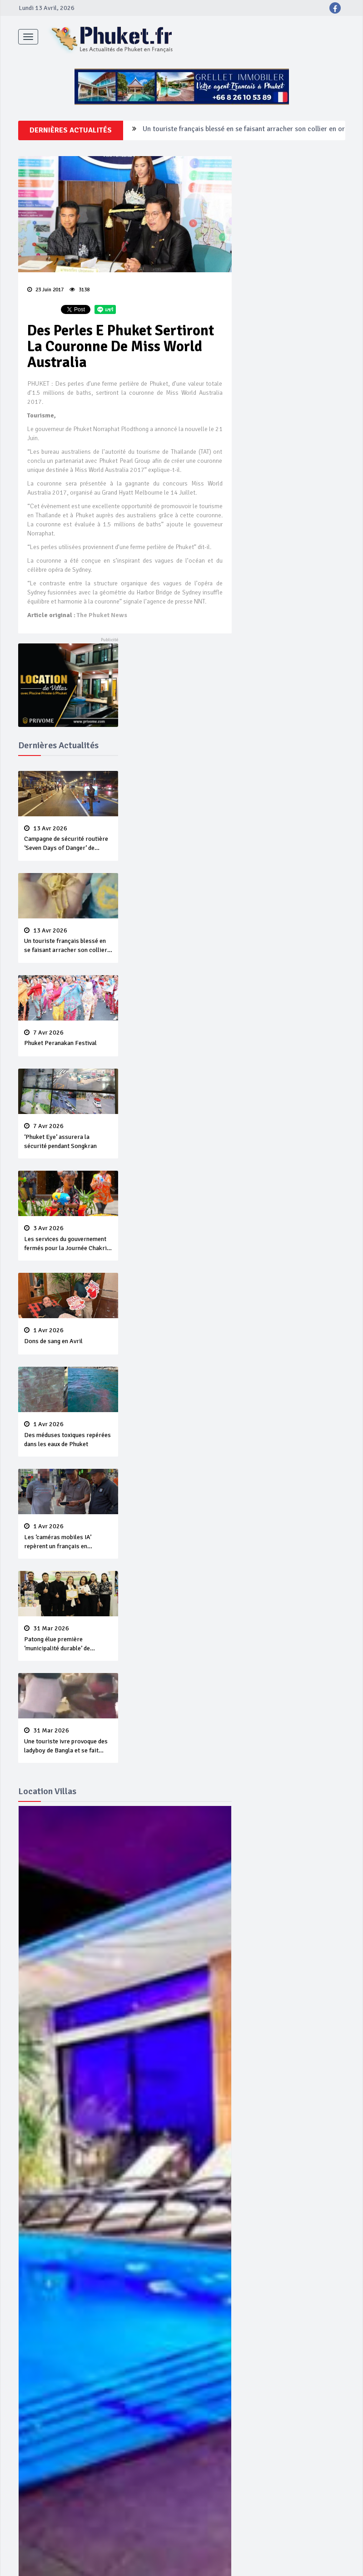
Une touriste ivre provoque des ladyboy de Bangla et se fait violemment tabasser (68, 1741)
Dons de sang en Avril (68, 1336)
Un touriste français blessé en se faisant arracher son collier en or (244, 130)
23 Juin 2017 (45, 289)
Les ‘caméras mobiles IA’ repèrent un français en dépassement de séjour (68, 1537)
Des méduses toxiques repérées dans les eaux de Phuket (68, 1434)
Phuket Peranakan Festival (68, 1038)
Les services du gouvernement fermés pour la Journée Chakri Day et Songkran (68, 1239)
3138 (80, 289)
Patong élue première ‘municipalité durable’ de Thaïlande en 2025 (68, 1639)
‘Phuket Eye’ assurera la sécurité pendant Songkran (68, 1136)
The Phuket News (102, 615)
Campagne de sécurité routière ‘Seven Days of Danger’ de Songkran (68, 839)
